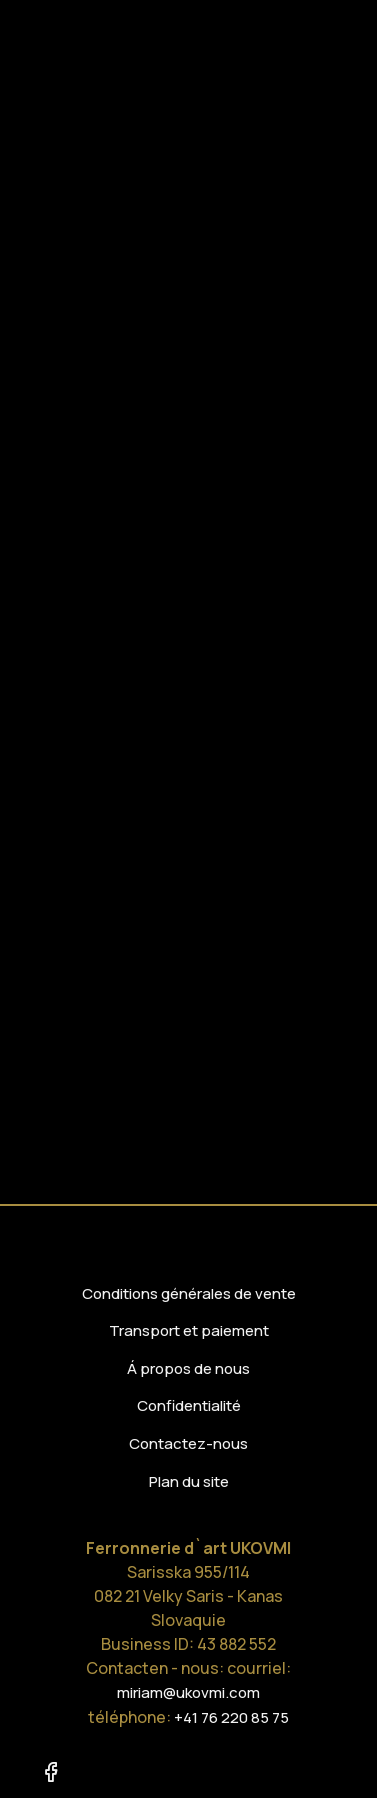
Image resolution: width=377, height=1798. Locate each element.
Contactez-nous (188, 1443)
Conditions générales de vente (189, 1293)
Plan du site (189, 1481)
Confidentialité (189, 1405)
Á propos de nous (188, 1368)
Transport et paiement (189, 1330)
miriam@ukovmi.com (188, 1692)
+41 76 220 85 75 (231, 1717)
